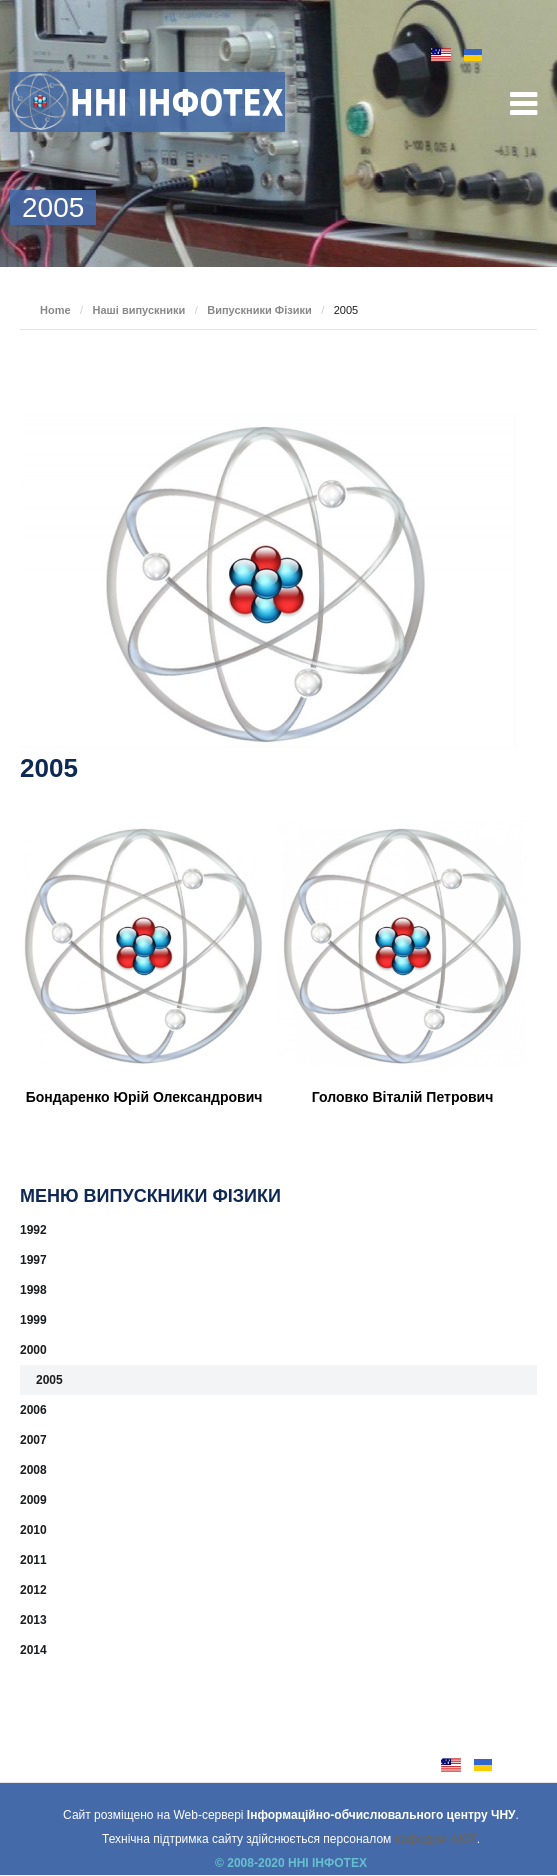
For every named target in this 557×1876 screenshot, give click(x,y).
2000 (33, 1350)
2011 (33, 1560)
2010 (33, 1530)
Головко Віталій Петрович (402, 1097)
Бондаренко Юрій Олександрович (144, 1097)
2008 (33, 1470)
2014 (33, 1650)
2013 (33, 1620)
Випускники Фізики (259, 310)
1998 (33, 1290)
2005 (49, 1380)
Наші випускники (139, 310)
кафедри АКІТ (436, 1839)
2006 (33, 1410)
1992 (33, 1230)
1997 (33, 1260)
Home (55, 310)
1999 (33, 1320)
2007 (33, 1440)
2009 (33, 1500)
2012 (33, 1590)
